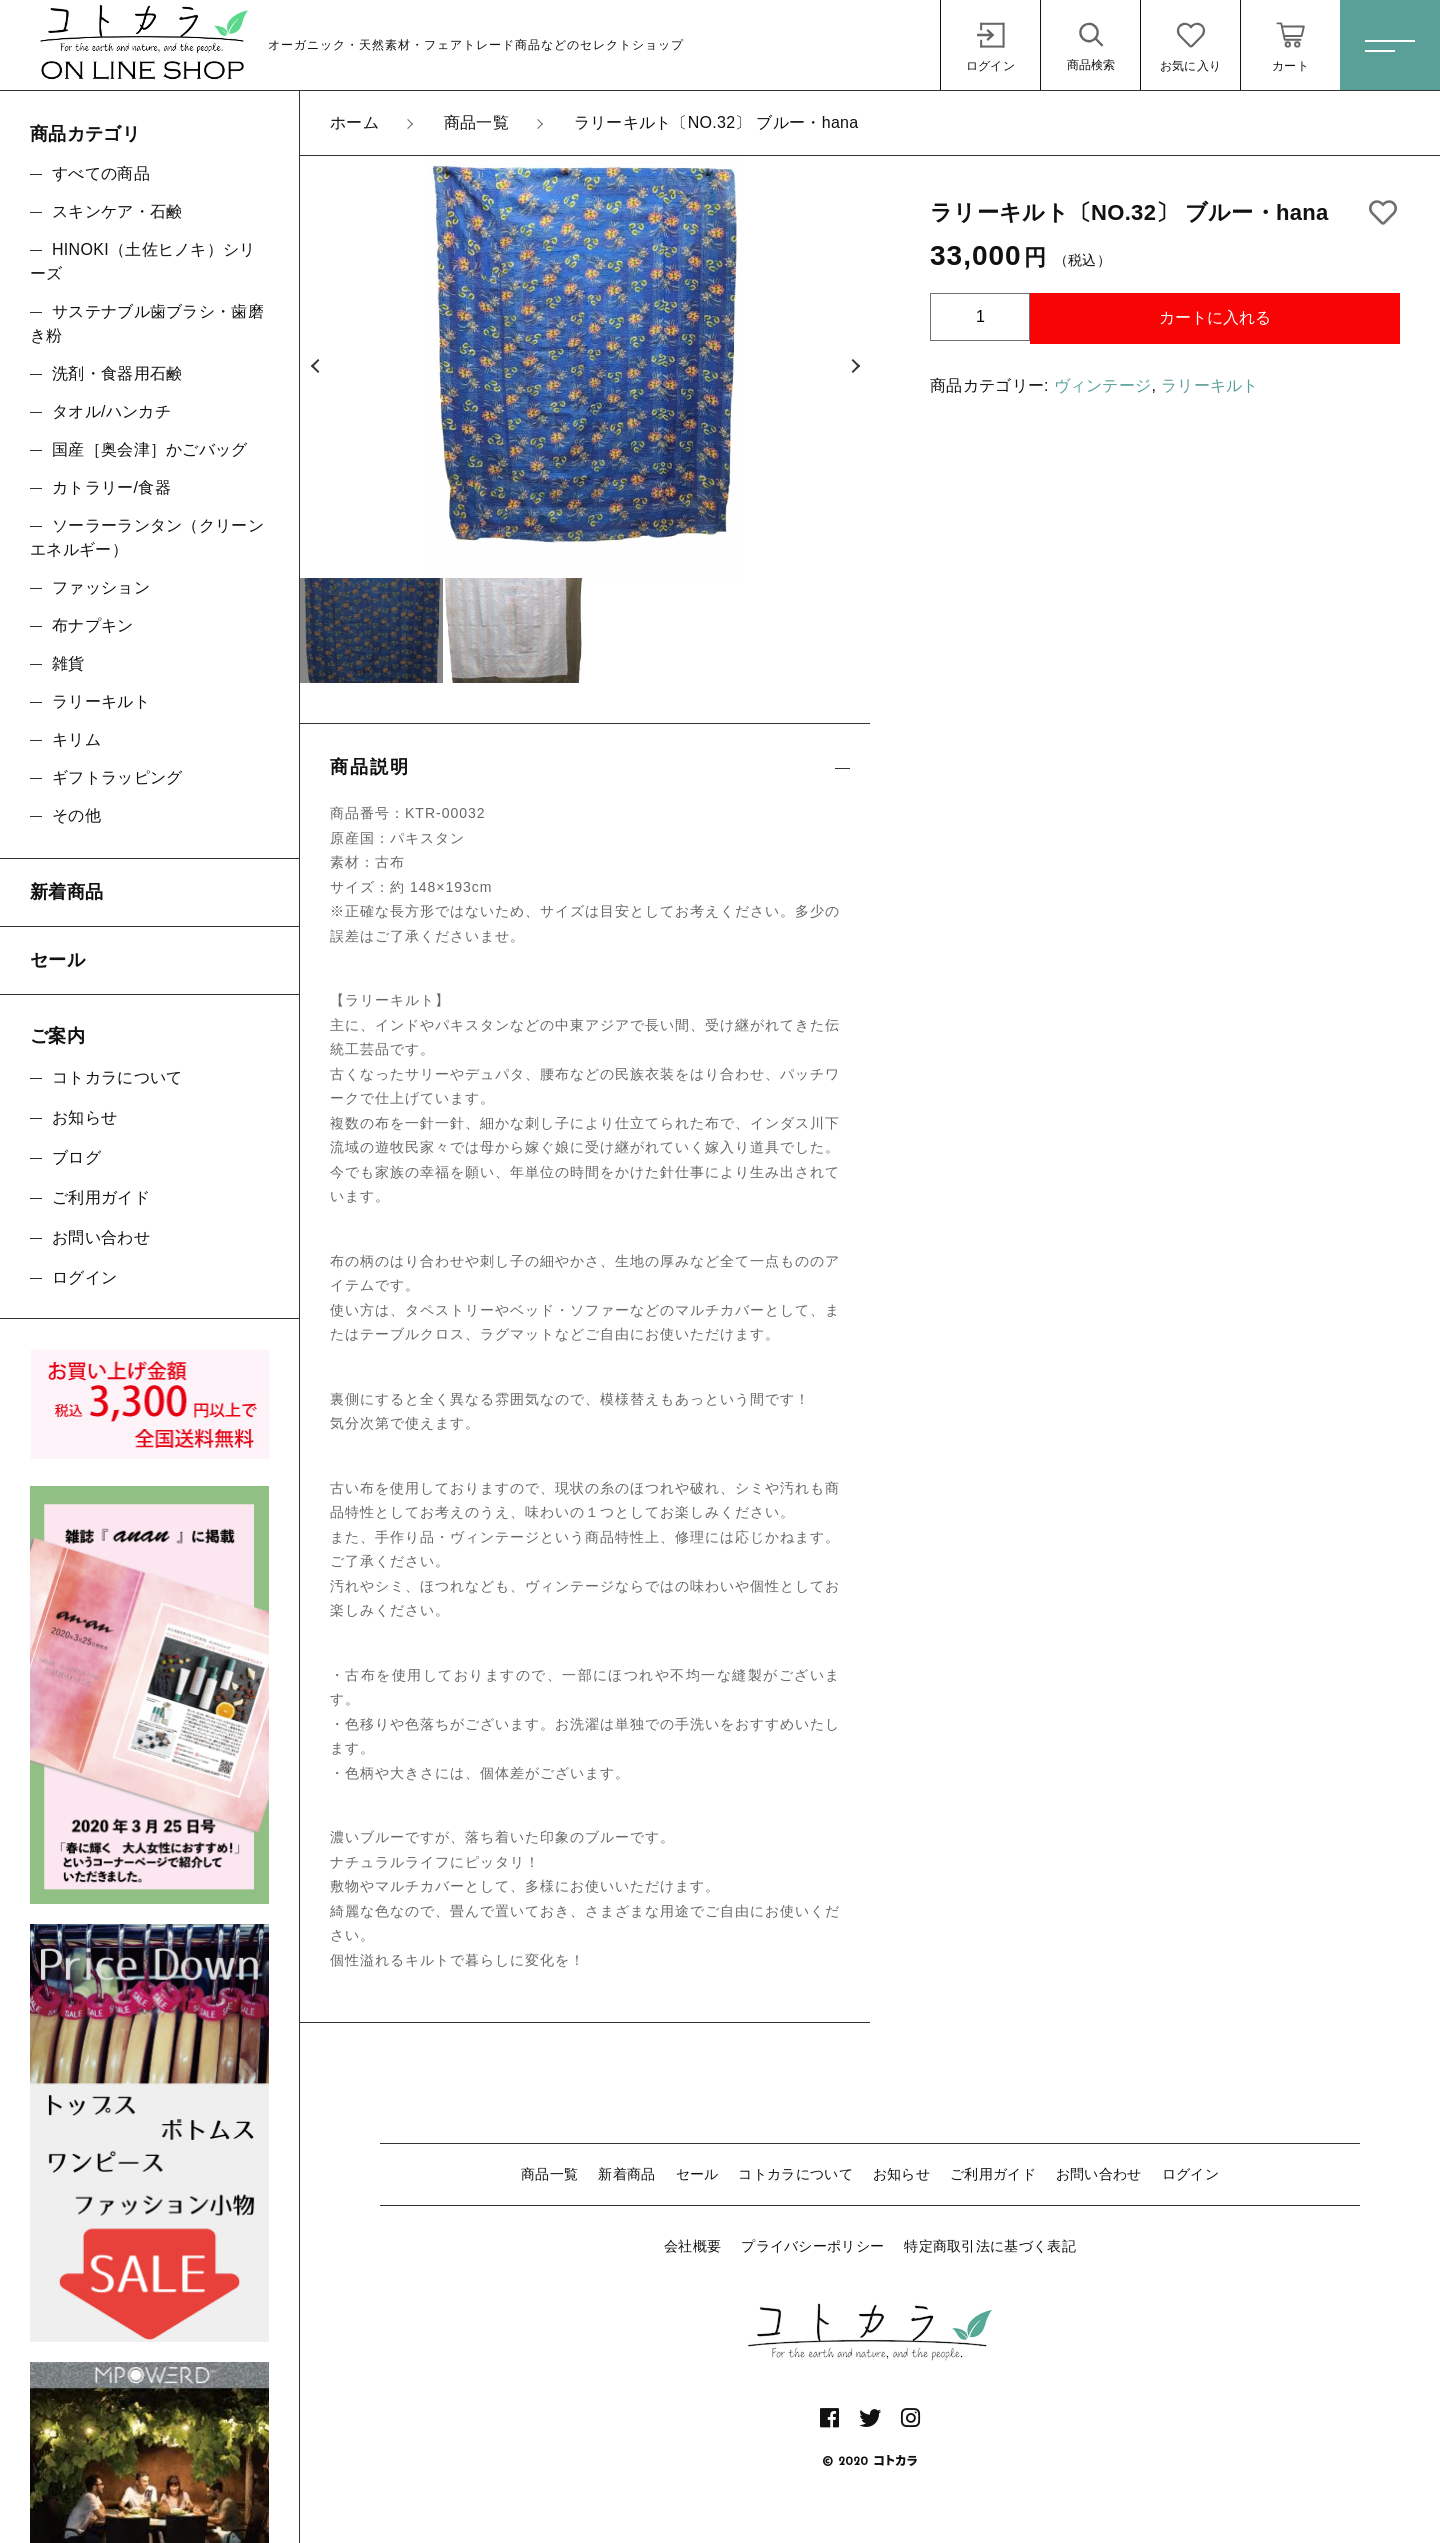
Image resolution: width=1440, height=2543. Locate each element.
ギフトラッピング (117, 777)
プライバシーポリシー (812, 2246)
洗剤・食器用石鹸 (117, 373)
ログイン (1190, 2174)
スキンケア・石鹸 (117, 211)
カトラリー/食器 (111, 487)
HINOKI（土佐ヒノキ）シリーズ (143, 261)
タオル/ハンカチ (111, 411)
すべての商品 (101, 173)
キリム (76, 739)
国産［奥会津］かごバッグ (150, 449)
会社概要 (692, 2246)
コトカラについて (795, 2174)
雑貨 (68, 663)
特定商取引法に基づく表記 (990, 2246)
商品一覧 (549, 2174)
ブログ (76, 1157)
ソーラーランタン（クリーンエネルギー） (147, 537)
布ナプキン (93, 625)
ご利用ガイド (993, 2174)
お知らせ (901, 2174)
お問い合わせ (1099, 2174)
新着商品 (626, 2174)
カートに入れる (1215, 317)
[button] (315, 367)
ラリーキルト (1210, 385)
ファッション (101, 587)
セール (697, 2174)
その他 (76, 815)
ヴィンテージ (1103, 385)
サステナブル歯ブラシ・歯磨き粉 (147, 323)
